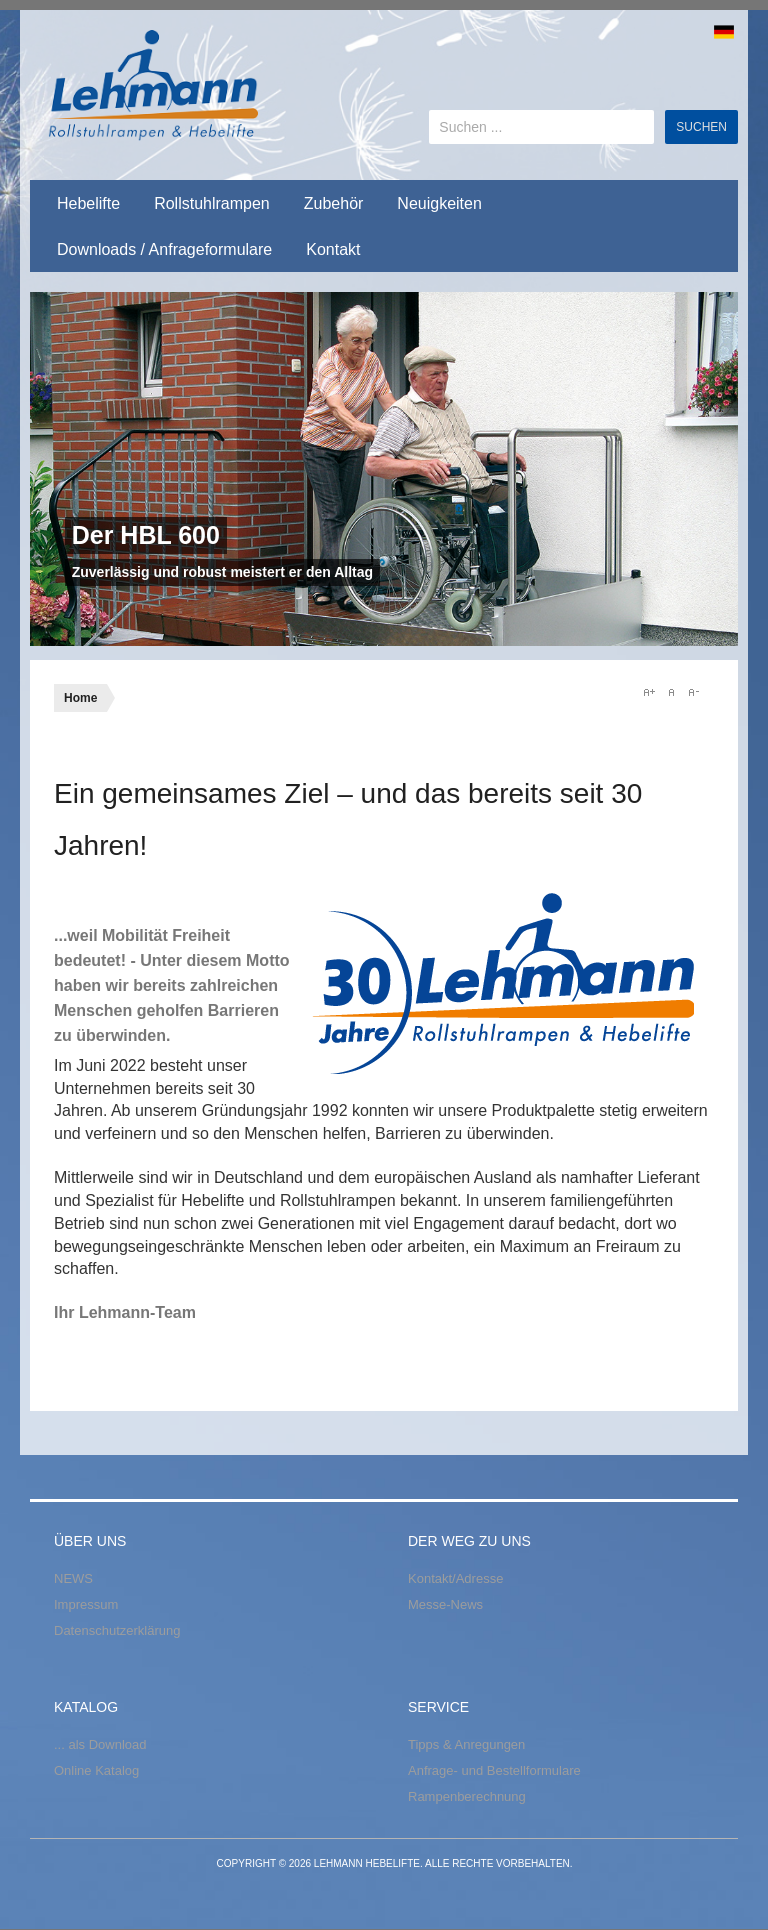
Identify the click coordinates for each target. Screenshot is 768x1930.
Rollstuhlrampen (212, 203)
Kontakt (333, 249)
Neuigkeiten (439, 203)
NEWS (73, 1578)
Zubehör (334, 203)
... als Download (100, 1744)
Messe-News (445, 1604)
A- (693, 692)
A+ (649, 692)
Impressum (86, 1604)
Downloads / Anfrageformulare (164, 249)
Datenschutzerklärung (117, 1630)
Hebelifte (88, 203)
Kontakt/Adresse (455, 1578)
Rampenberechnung (467, 1796)
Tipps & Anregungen (466, 1744)
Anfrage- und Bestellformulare (494, 1770)
